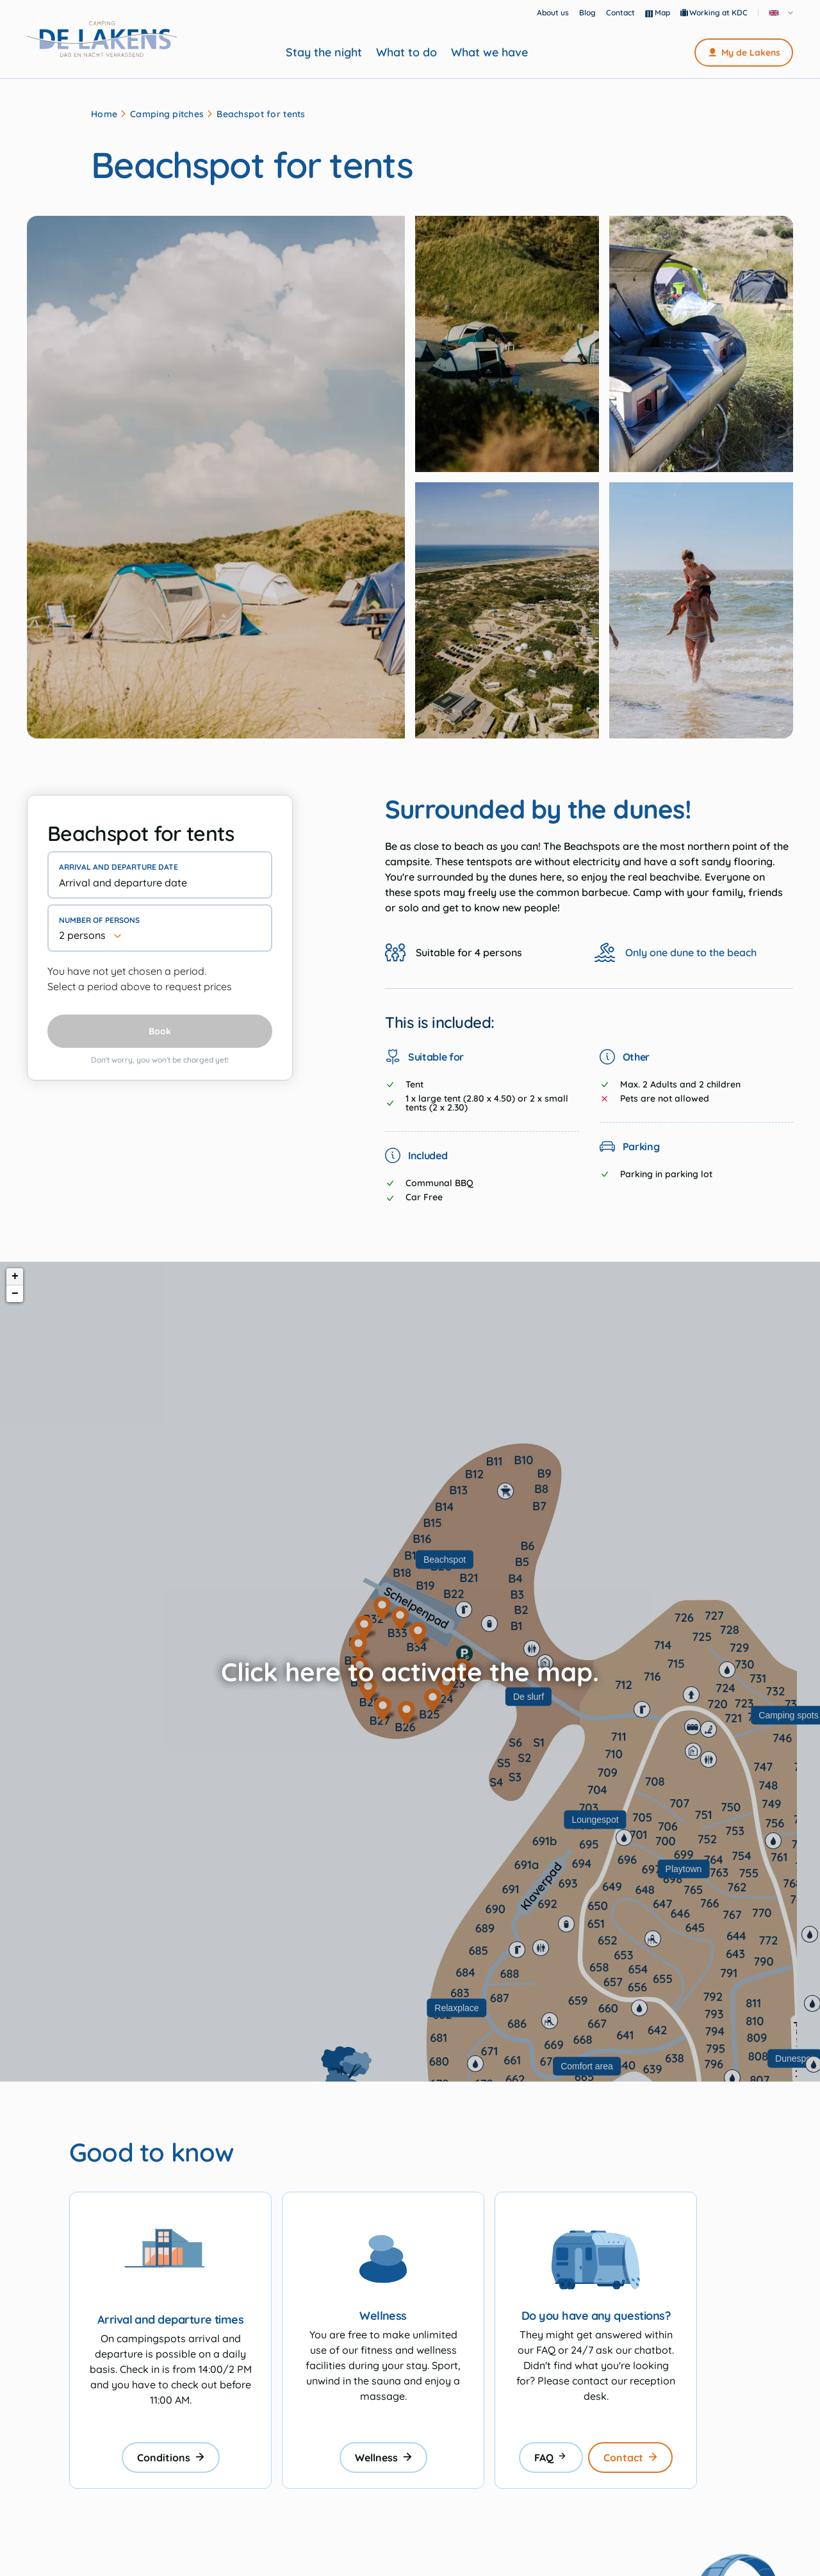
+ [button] (15, 1276)
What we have (489, 52)
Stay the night (324, 52)
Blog (587, 12)
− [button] (15, 1293)
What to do (406, 52)
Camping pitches (167, 114)
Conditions (170, 2457)
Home (104, 114)
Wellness (383, 2457)
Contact (620, 12)
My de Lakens (743, 52)
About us (553, 12)
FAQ (551, 2457)
